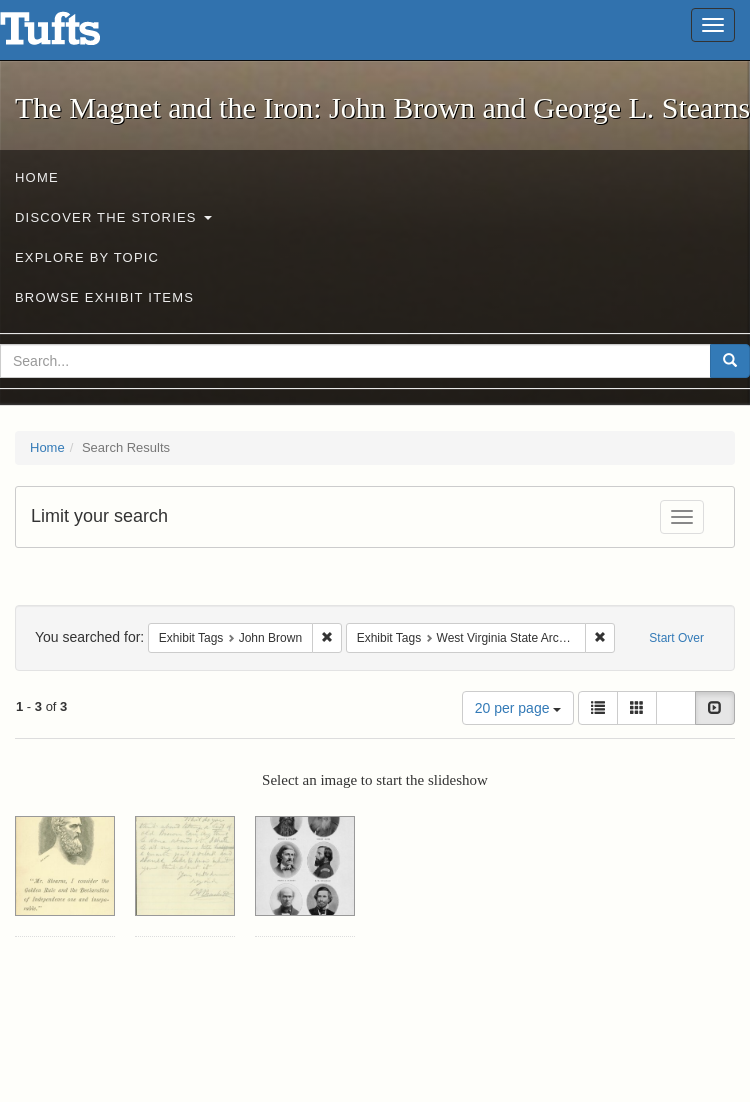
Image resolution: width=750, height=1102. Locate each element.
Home (37, 177)
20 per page (518, 708)
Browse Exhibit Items (104, 297)
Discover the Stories (113, 217)
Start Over (676, 638)
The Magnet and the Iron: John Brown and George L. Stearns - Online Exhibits (75, 35)
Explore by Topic (87, 257)
